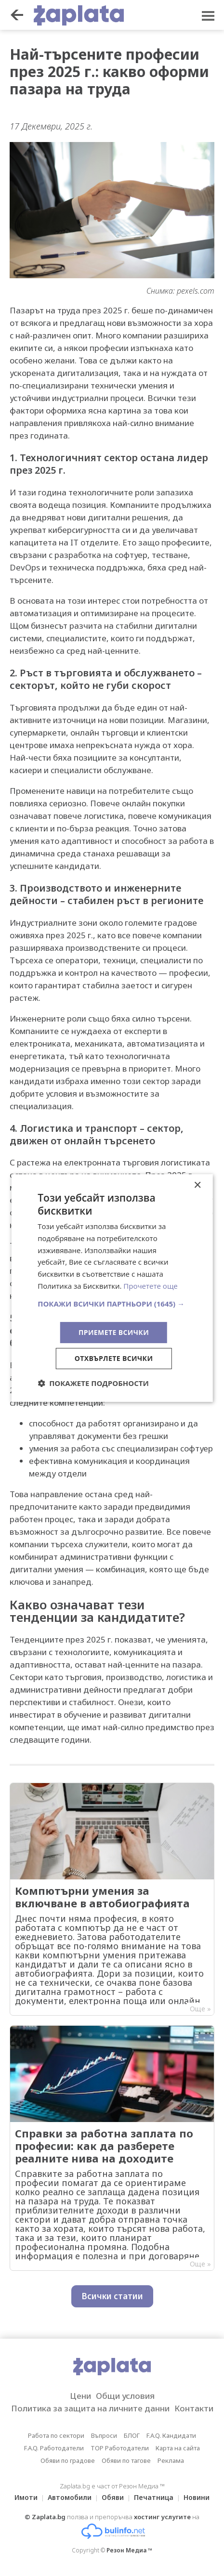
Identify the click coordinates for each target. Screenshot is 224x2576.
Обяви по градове (67, 2460)
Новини (197, 2497)
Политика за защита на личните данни (90, 2408)
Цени (80, 2395)
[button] (112, 1303)
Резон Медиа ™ (129, 2550)
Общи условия (125, 2395)
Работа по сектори (56, 2435)
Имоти (26, 2497)
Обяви (113, 2497)
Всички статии (112, 2296)
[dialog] (112, 1288)
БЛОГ (132, 2435)
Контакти (193, 2408)
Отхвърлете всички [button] (114, 1358)
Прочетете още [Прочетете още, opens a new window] (150, 1286)
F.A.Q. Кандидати (171, 2435)
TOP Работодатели (120, 2448)
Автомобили (70, 2497)
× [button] (197, 1185)
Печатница (153, 2497)
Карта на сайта (178, 2448)
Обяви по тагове (126, 2460)
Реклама (171, 2460)
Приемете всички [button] (114, 1332)
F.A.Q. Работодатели (54, 2448)
